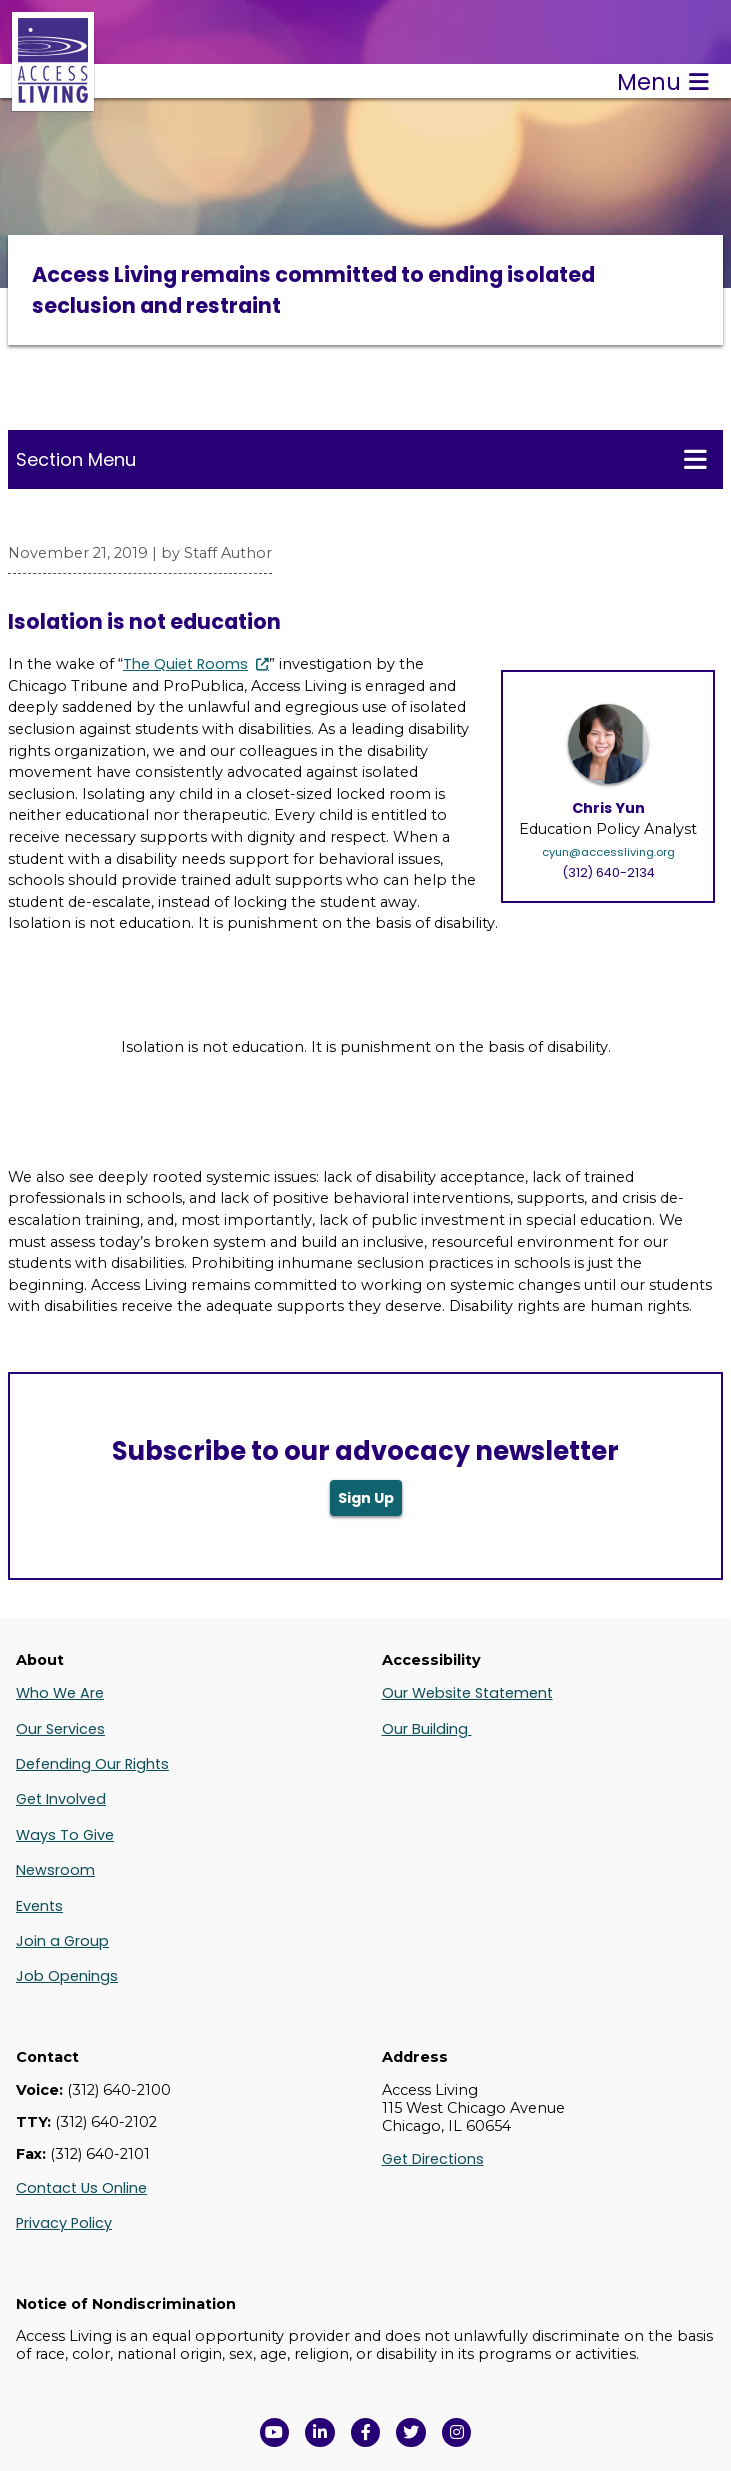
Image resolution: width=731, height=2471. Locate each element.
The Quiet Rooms (185, 664)
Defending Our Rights (92, 1764)
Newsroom (55, 1870)
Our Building (427, 1729)
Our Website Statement (467, 1693)
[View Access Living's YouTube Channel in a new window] (275, 2433)
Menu (663, 82)
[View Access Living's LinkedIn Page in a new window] (320, 2433)
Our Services (60, 1729)
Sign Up (366, 1498)
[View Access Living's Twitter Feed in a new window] (411, 2433)
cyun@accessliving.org (608, 852)
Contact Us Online (81, 2188)
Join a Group (62, 1941)
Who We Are (60, 1693)
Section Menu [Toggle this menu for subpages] (361, 459)
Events (39, 1906)
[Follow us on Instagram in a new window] (457, 2433)
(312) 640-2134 (608, 872)
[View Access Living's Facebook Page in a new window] (366, 2433)
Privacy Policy (64, 2223)
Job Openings (67, 1976)
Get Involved (61, 1799)
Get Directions (433, 2159)
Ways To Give (65, 1835)
